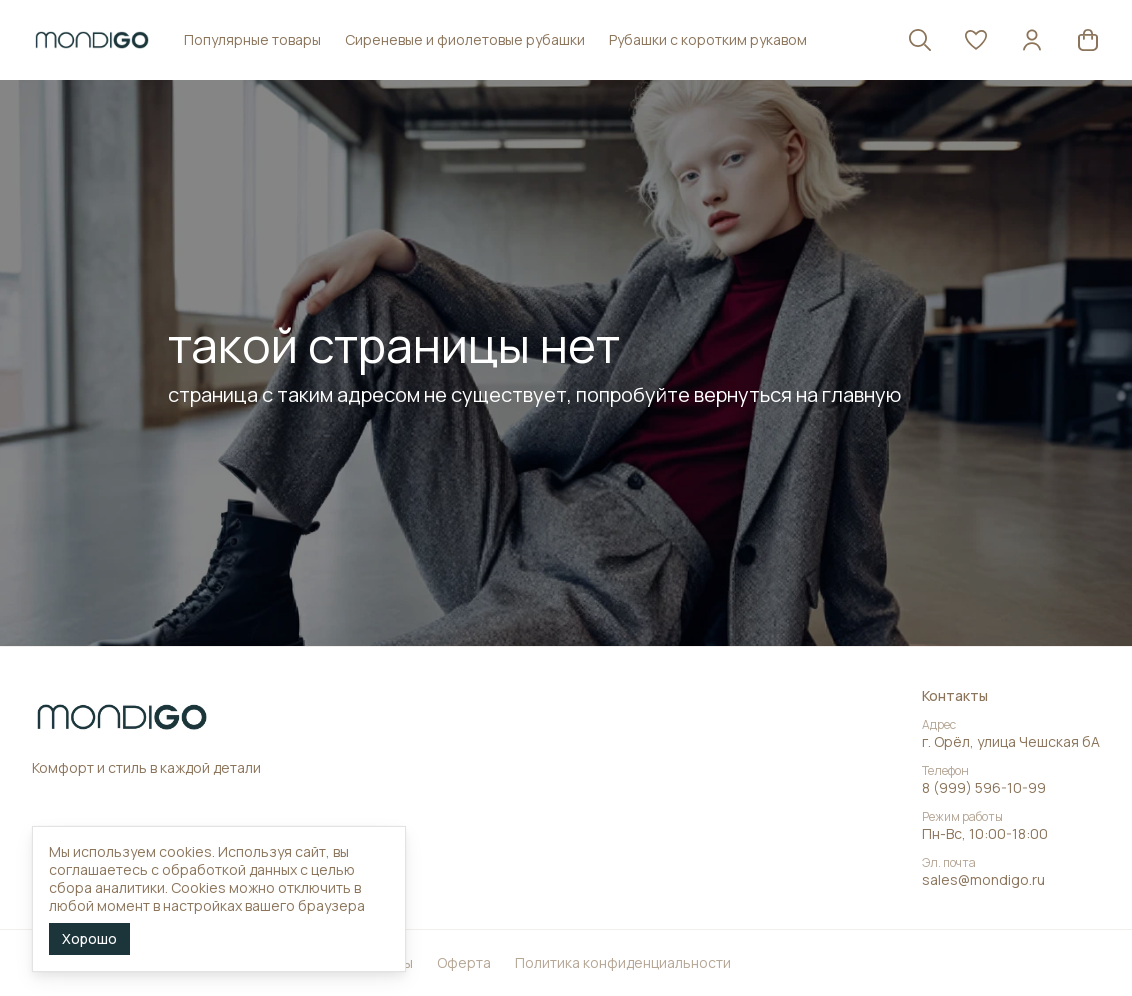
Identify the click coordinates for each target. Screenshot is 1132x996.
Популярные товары (252, 39)
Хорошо (89, 938)
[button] (976, 40)
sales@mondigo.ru (983, 880)
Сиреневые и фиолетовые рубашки (465, 39)
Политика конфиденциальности (623, 963)
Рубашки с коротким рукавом (708, 39)
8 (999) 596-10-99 (984, 788)
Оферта (464, 963)
